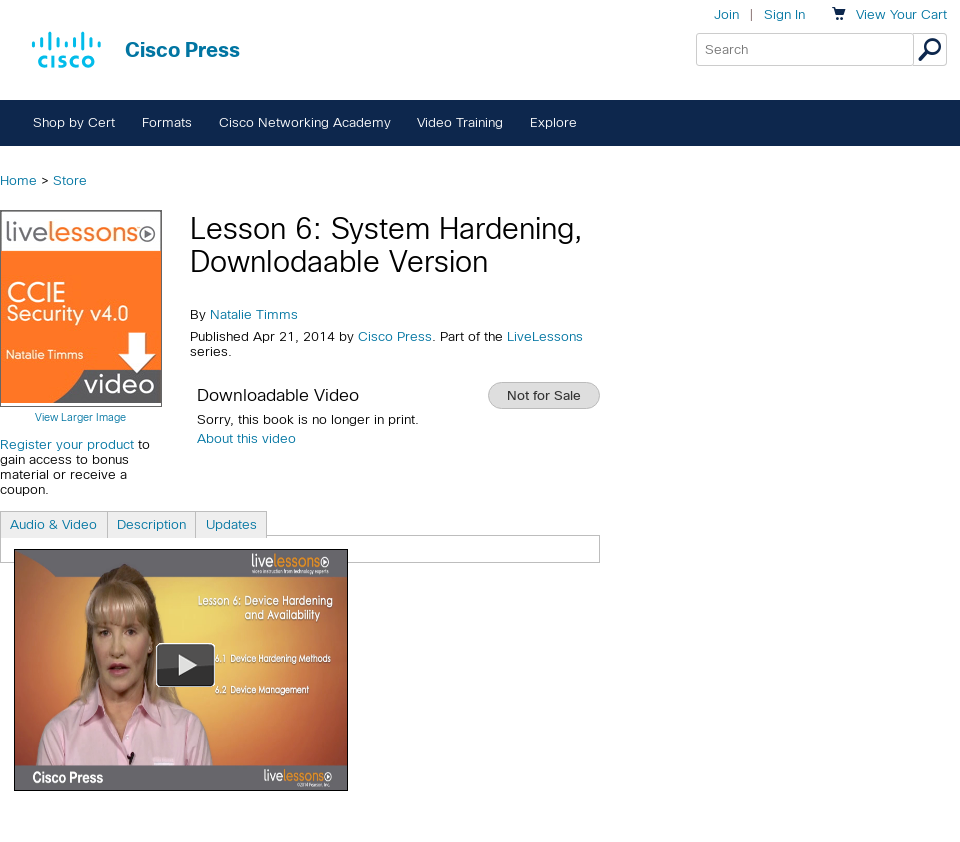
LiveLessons (545, 336)
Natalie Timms (254, 314)
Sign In (784, 14)
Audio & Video (53, 524)
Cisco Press (395, 336)
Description (151, 524)
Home (18, 180)
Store (70, 180)
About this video (246, 438)
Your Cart (901, 14)
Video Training (460, 122)
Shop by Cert (74, 122)
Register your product (67, 444)
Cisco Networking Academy (305, 122)
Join (726, 14)
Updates (231, 524)
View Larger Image (80, 417)
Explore (553, 122)
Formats (167, 122)
